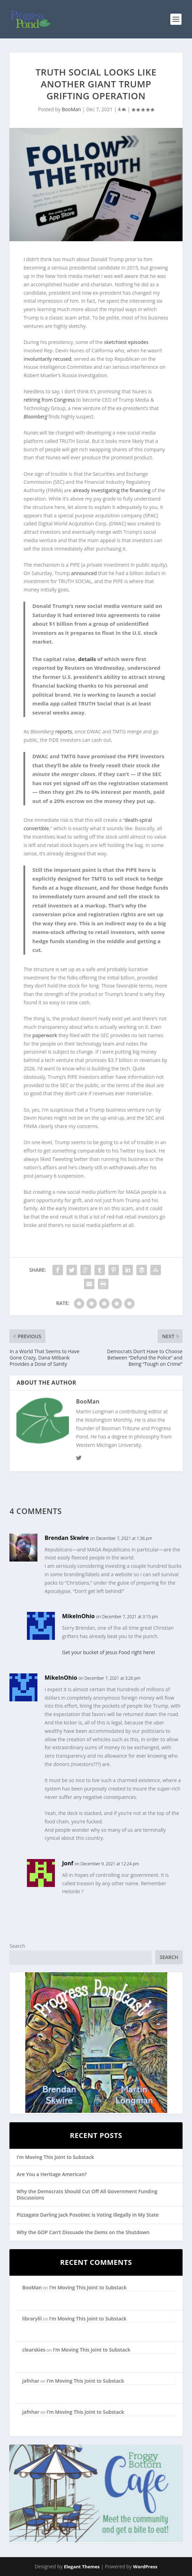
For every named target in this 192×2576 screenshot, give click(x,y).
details (87, 658)
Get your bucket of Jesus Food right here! (108, 1652)
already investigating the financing (112, 490)
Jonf (67, 1863)
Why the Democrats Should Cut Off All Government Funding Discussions (86, 2194)
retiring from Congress (49, 399)
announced (84, 573)
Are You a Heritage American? (51, 2174)
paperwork (45, 1035)
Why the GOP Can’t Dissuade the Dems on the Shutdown (82, 2232)
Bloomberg (35, 416)
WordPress (145, 2566)
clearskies (33, 2349)
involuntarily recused (47, 359)
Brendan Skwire (66, 1538)
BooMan (71, 109)
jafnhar (30, 2380)
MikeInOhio (78, 1616)
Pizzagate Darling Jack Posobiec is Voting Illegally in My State (87, 2214)
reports (63, 731)
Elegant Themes (82, 2566)
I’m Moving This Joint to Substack (55, 2157)
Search (17, 1946)
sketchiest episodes (126, 342)
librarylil (32, 2318)
